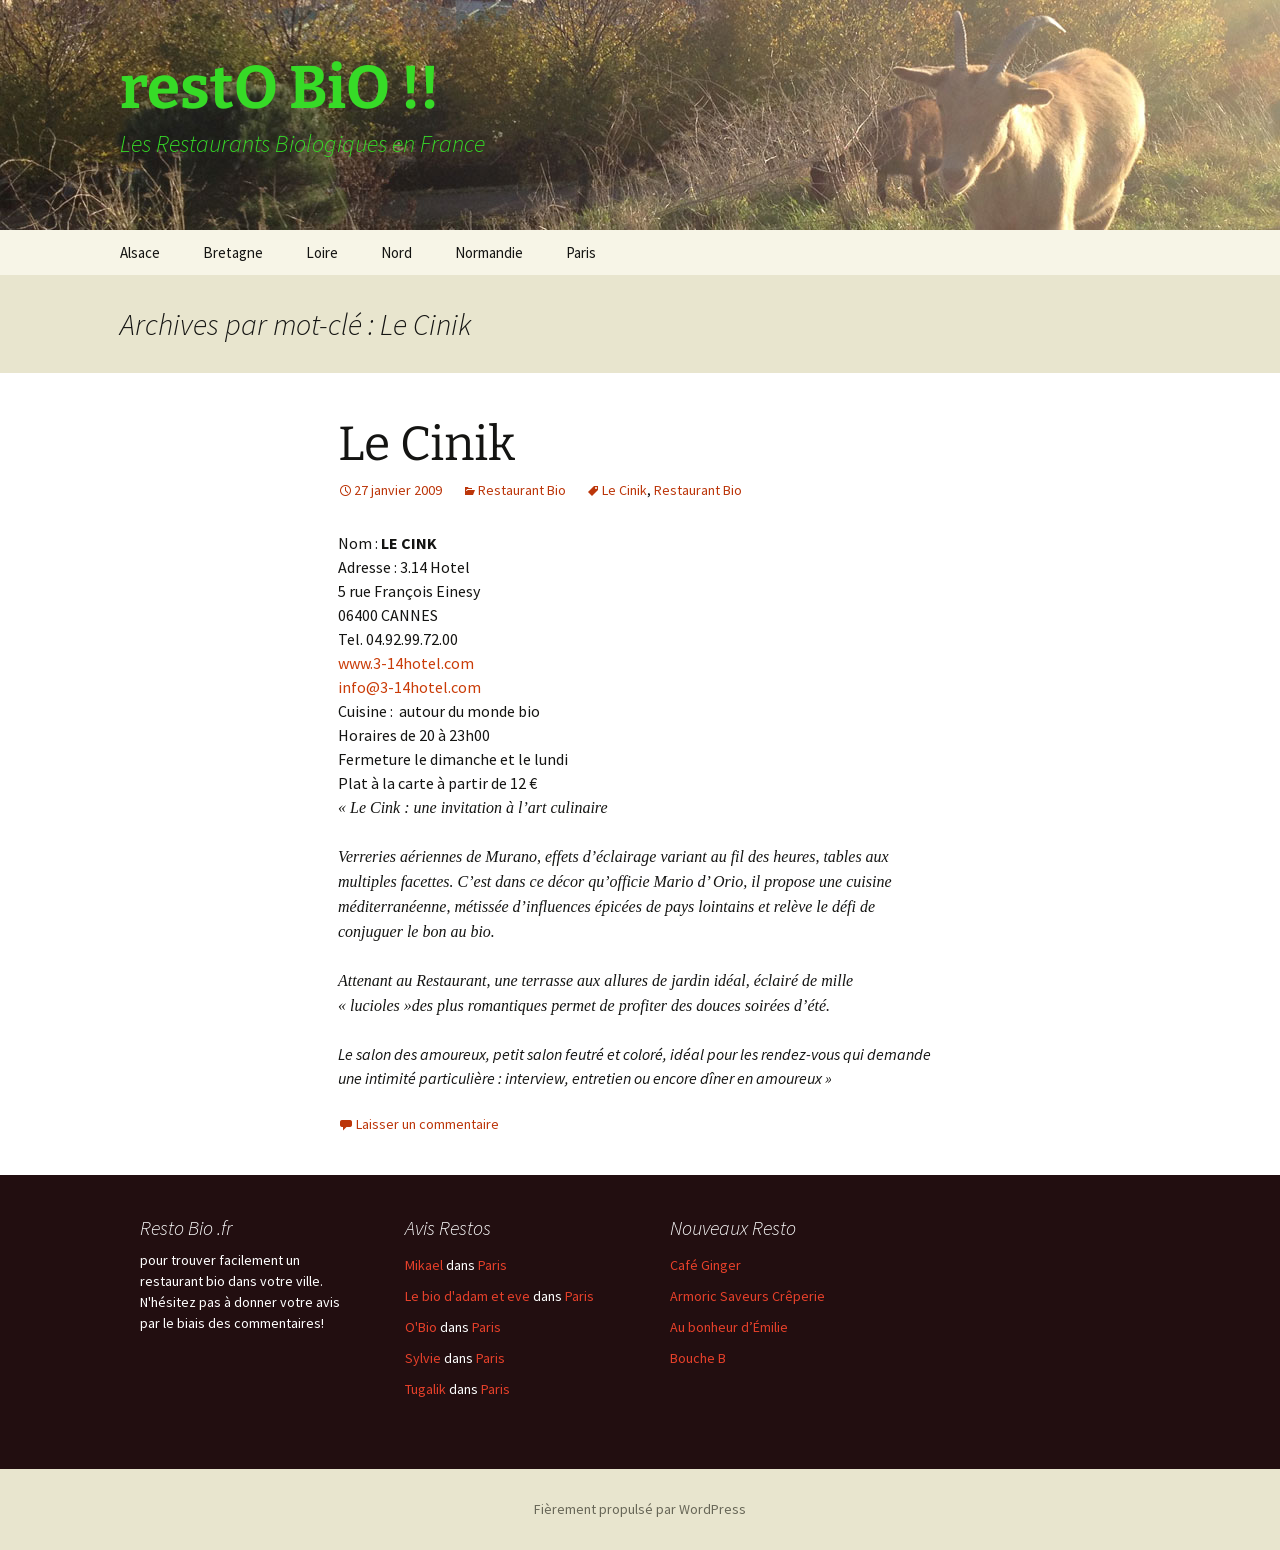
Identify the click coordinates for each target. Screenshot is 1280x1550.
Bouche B (698, 1358)
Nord (396, 252)
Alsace (140, 252)
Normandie (489, 252)
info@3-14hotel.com (409, 687)
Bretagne (233, 252)
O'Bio (421, 1327)
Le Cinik (426, 444)
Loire (322, 252)
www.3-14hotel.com (406, 663)
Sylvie (423, 1358)
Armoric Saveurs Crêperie (747, 1296)
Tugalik (425, 1389)
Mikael (424, 1265)
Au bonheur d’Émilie (729, 1327)
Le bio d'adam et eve (467, 1296)
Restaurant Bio (522, 490)
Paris (581, 252)
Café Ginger (705, 1265)
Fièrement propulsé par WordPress (640, 1509)
